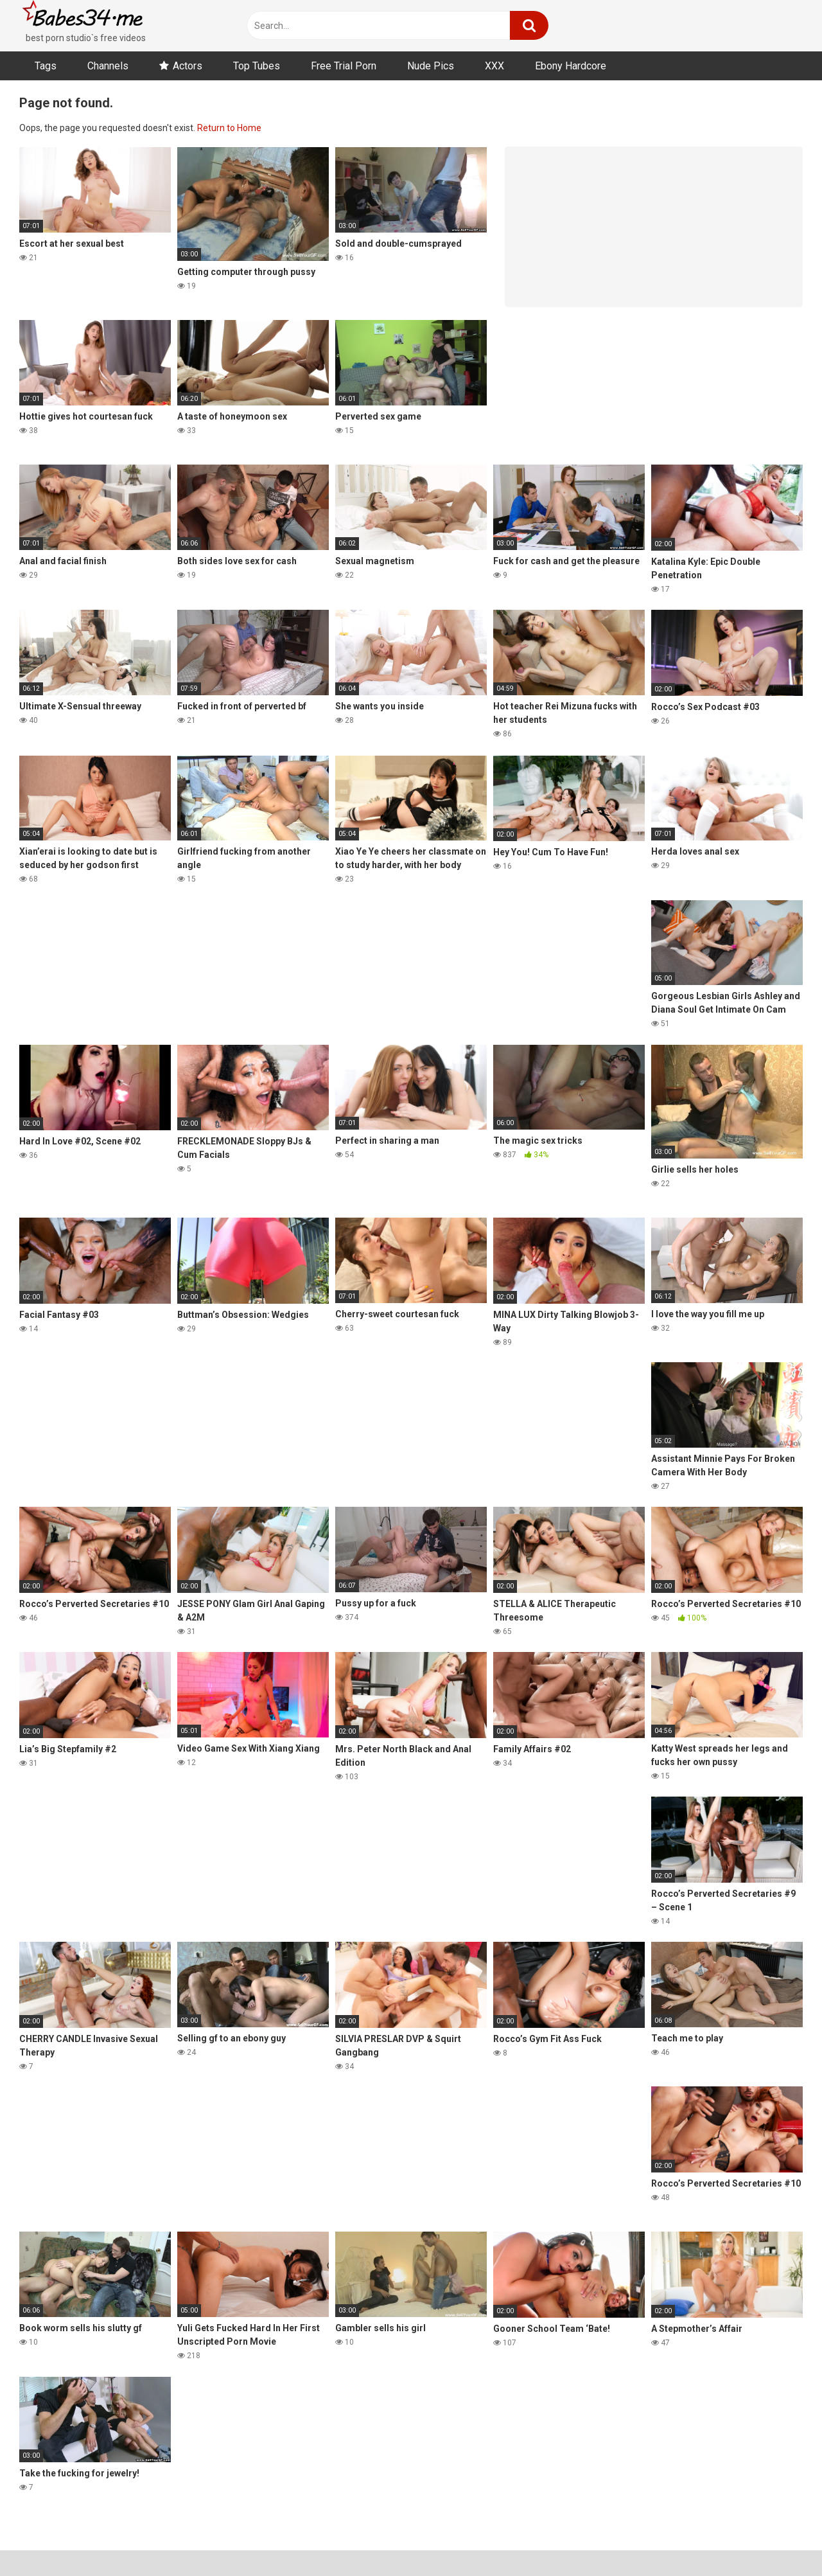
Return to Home (229, 128)
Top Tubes (256, 66)
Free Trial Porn (343, 66)
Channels (107, 66)
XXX (494, 66)
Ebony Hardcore (570, 66)
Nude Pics (430, 66)
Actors (187, 66)
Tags (46, 66)
